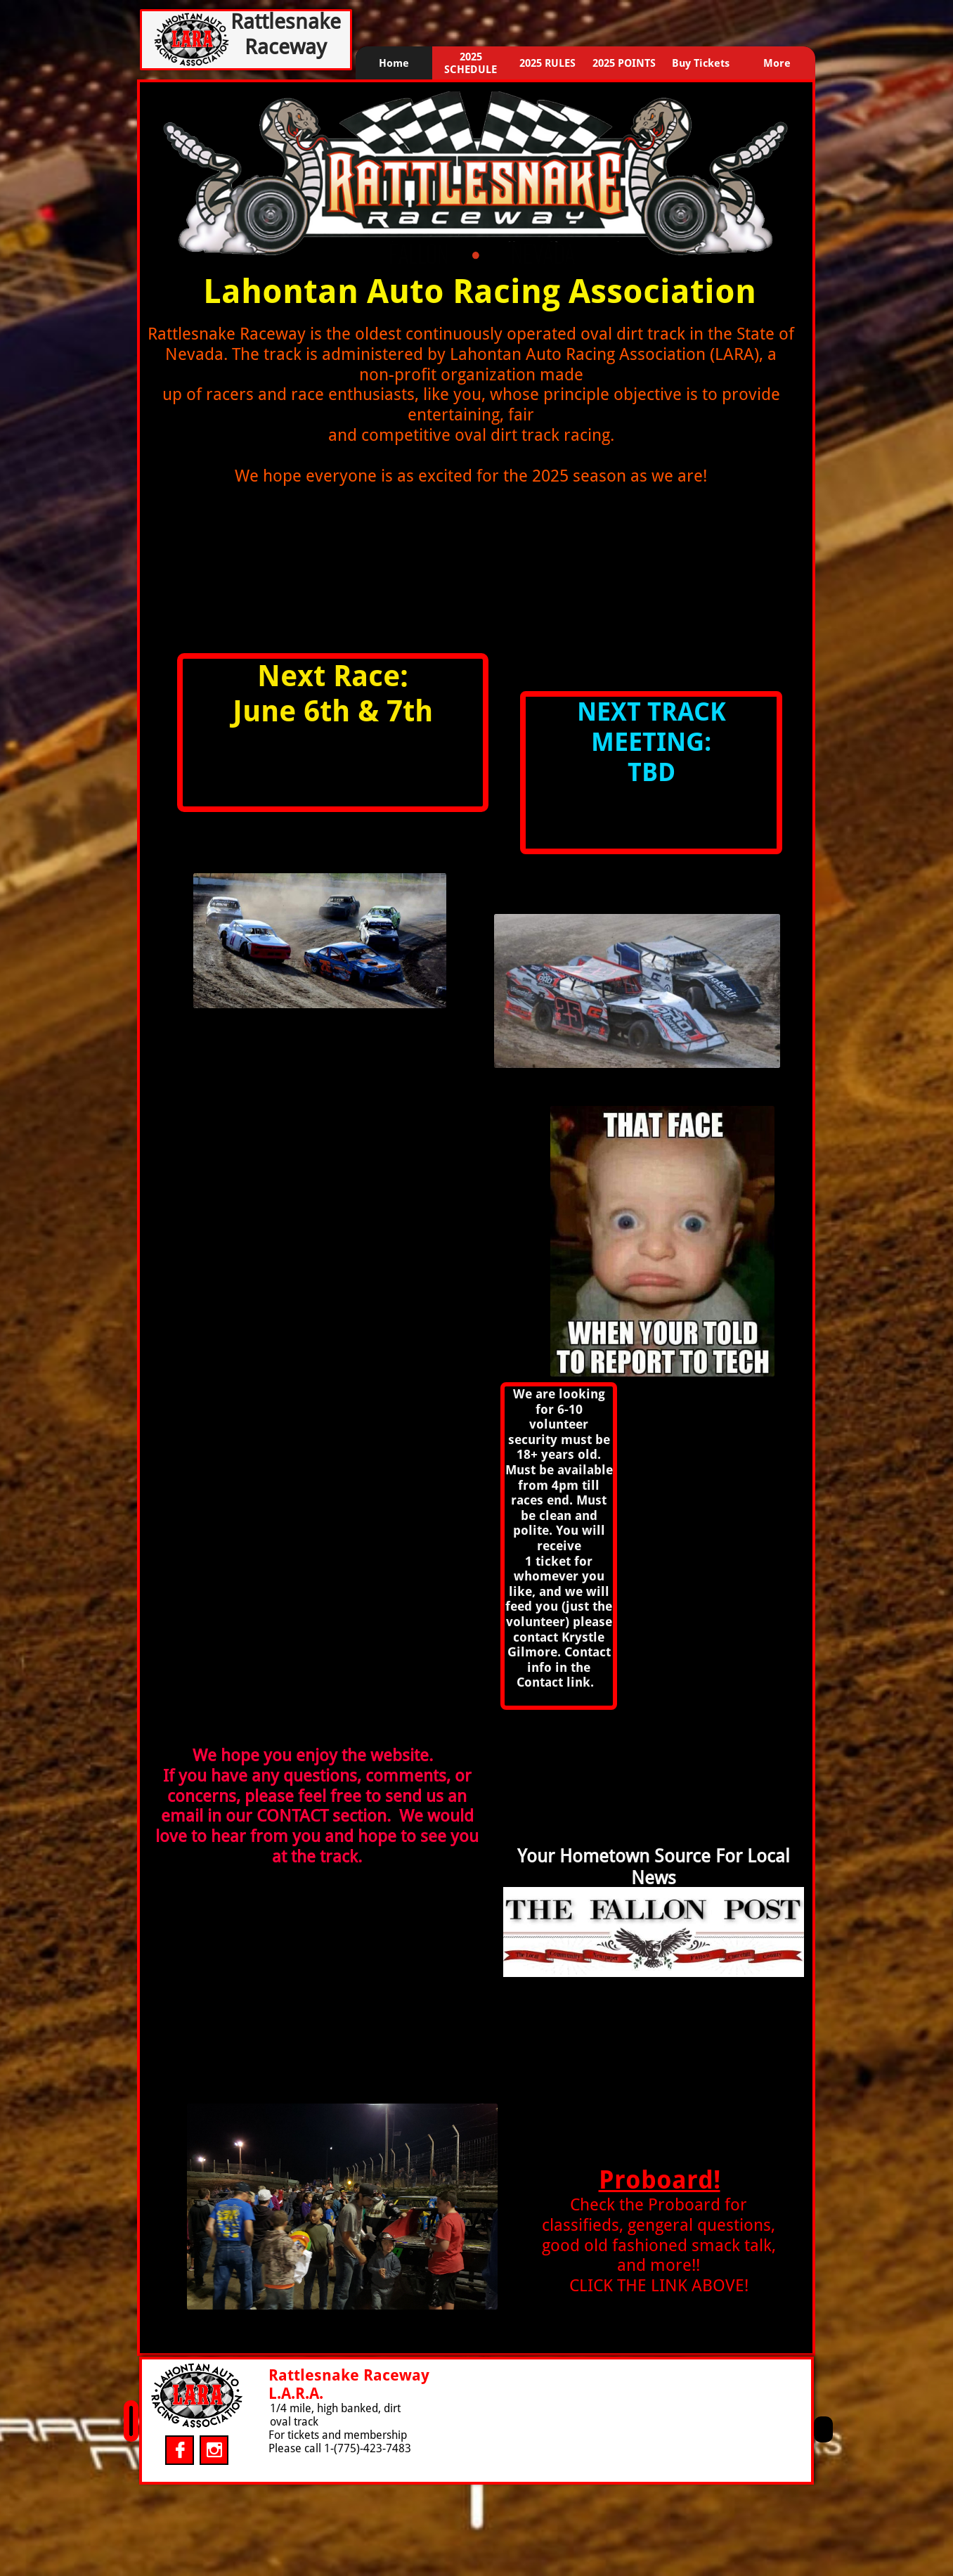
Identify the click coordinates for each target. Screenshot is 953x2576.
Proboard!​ (659, 2180)
